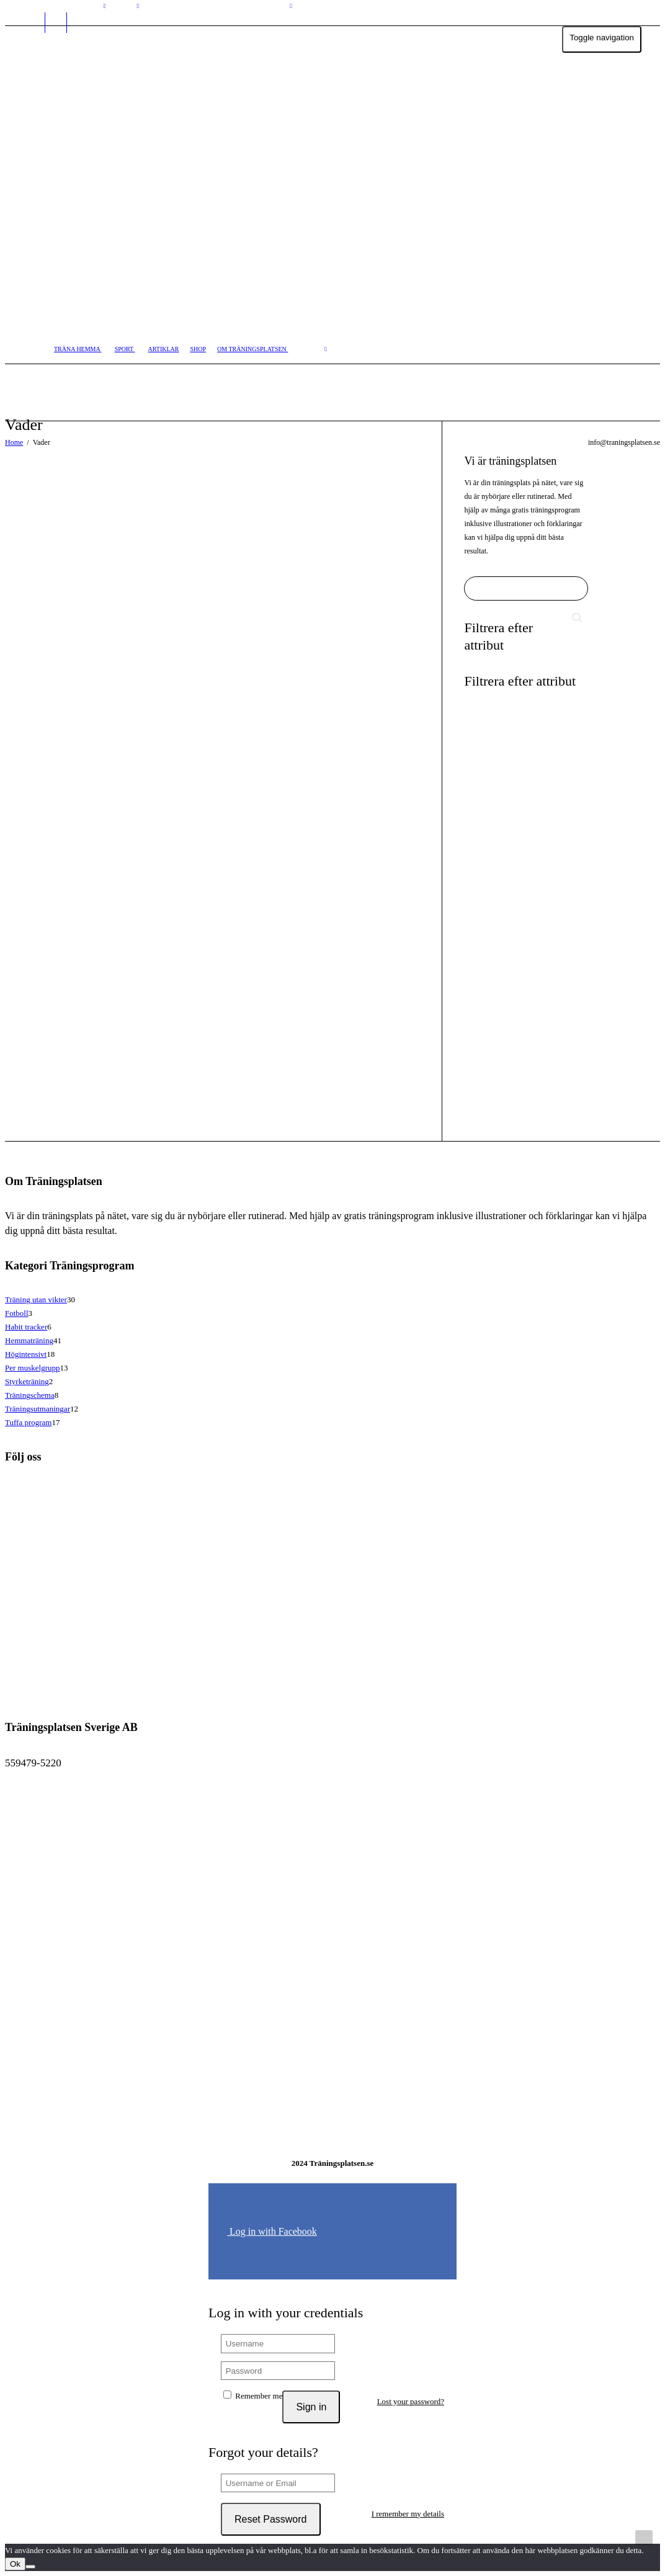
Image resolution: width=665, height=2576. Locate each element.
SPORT (125, 349)
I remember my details (408, 2513)
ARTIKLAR (163, 349)
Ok (15, 2564)
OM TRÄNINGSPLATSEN (252, 349)
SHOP (198, 349)
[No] (30, 2567)
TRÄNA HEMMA (78, 349)
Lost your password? (410, 2401)
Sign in (311, 2407)
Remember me (252, 2395)
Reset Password (270, 2519)
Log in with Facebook (272, 2231)
